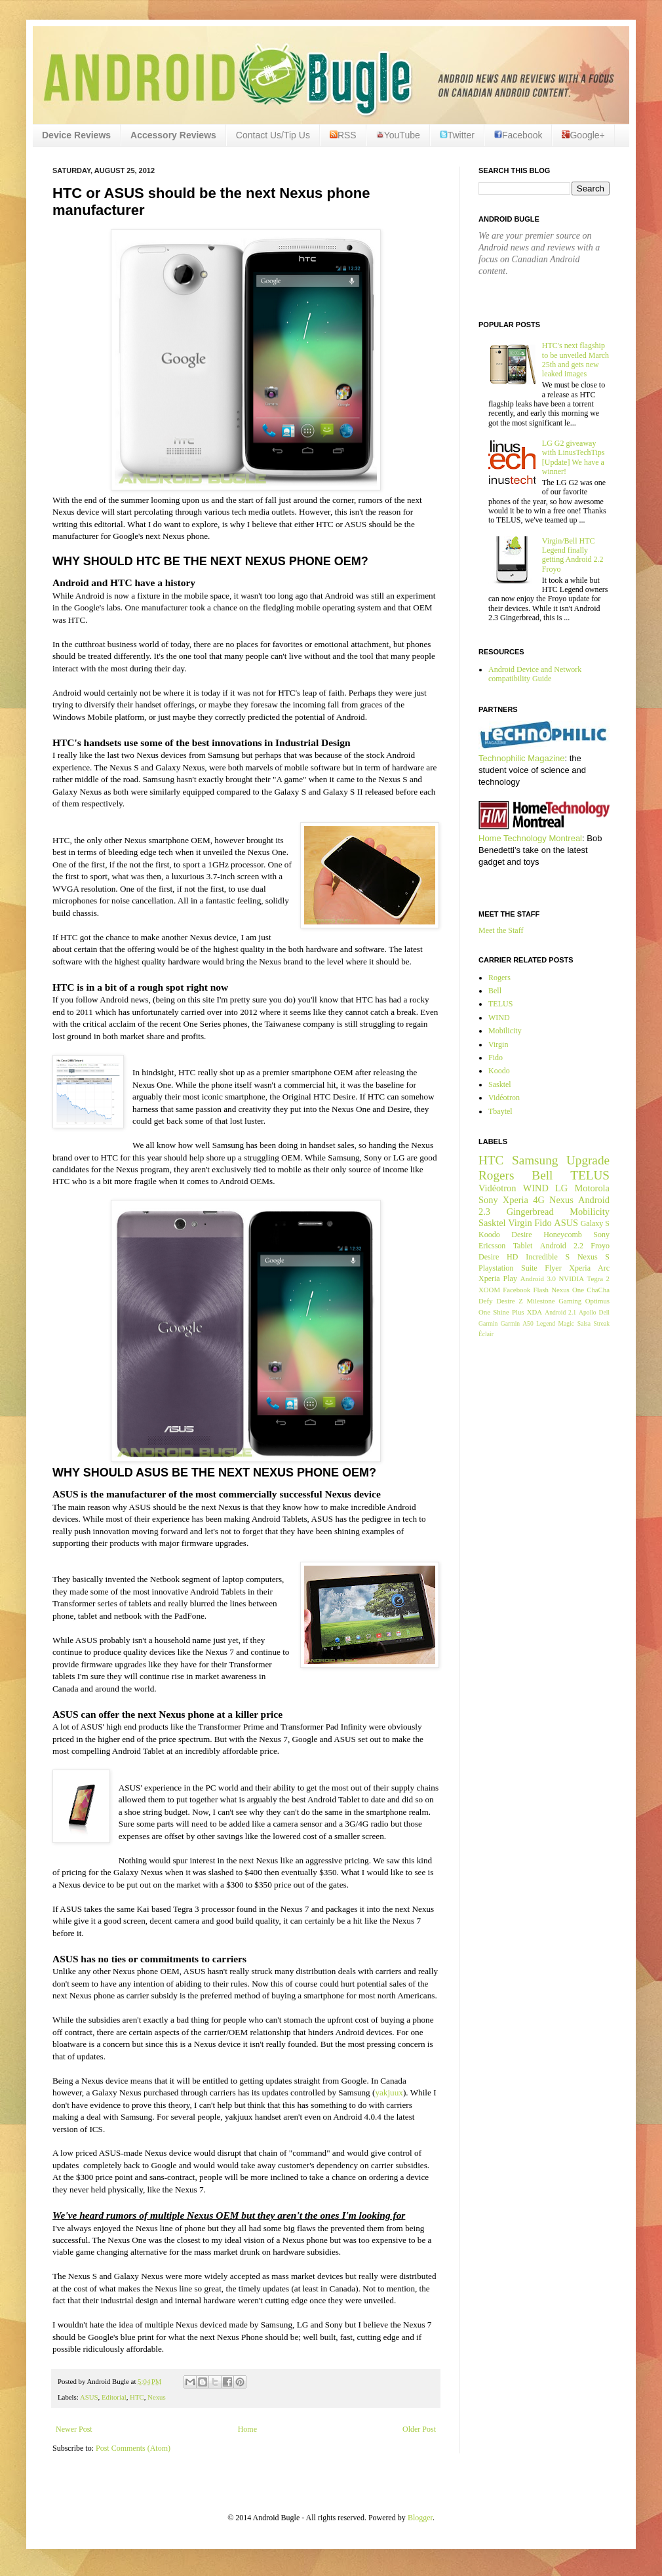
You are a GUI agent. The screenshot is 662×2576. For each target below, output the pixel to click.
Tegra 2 (598, 1278)
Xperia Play (497, 1278)
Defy (485, 1301)
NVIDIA (571, 1278)
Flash (540, 1290)
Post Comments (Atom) (133, 2448)
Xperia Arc (589, 1268)
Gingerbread (530, 1211)
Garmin (487, 1323)
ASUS (89, 2397)
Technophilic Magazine (521, 758)
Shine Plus (508, 1312)
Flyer (553, 1268)
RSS (343, 135)
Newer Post (74, 2429)
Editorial (114, 2397)
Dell (604, 1312)
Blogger (420, 2517)
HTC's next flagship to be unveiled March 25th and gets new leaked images (575, 359)
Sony (488, 1200)
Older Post (419, 2429)
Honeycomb (562, 1234)
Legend (545, 1323)
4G (539, 1200)
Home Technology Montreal (530, 838)
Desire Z (509, 1301)
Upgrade (588, 1160)
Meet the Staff (500, 930)
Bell (494, 990)
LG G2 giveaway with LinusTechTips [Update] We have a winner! (573, 457)
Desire (521, 1234)
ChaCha (598, 1290)
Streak (601, 1323)
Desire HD (498, 1256)
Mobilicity (505, 1030)
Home (247, 2429)
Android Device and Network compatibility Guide (534, 674)
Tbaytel (500, 1111)
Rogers (499, 977)
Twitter (457, 135)
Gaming (569, 1301)
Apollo (587, 1312)
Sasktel (499, 1084)
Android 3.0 (538, 1278)
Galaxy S (595, 1223)
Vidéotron (504, 1097)
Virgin (498, 1044)
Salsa (584, 1323)
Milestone (540, 1301)
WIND (499, 1017)
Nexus (156, 2397)
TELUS (500, 1003)
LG (561, 1188)
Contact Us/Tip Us (273, 135)
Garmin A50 (517, 1323)
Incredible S (548, 1256)
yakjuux (389, 2092)
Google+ (583, 135)
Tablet (523, 1245)
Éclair (486, 1334)
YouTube (398, 135)
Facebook (518, 135)
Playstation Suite (507, 1268)
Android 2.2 (561, 1245)
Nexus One (567, 1290)
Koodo (499, 1070)
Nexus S (593, 1256)
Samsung (535, 1160)
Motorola (592, 1188)
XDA (534, 1312)
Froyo (600, 1245)
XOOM (489, 1290)
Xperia (515, 1200)
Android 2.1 (560, 1312)
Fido (495, 1057)
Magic (566, 1323)
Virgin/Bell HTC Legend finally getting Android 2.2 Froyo (573, 555)
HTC (137, 2397)
